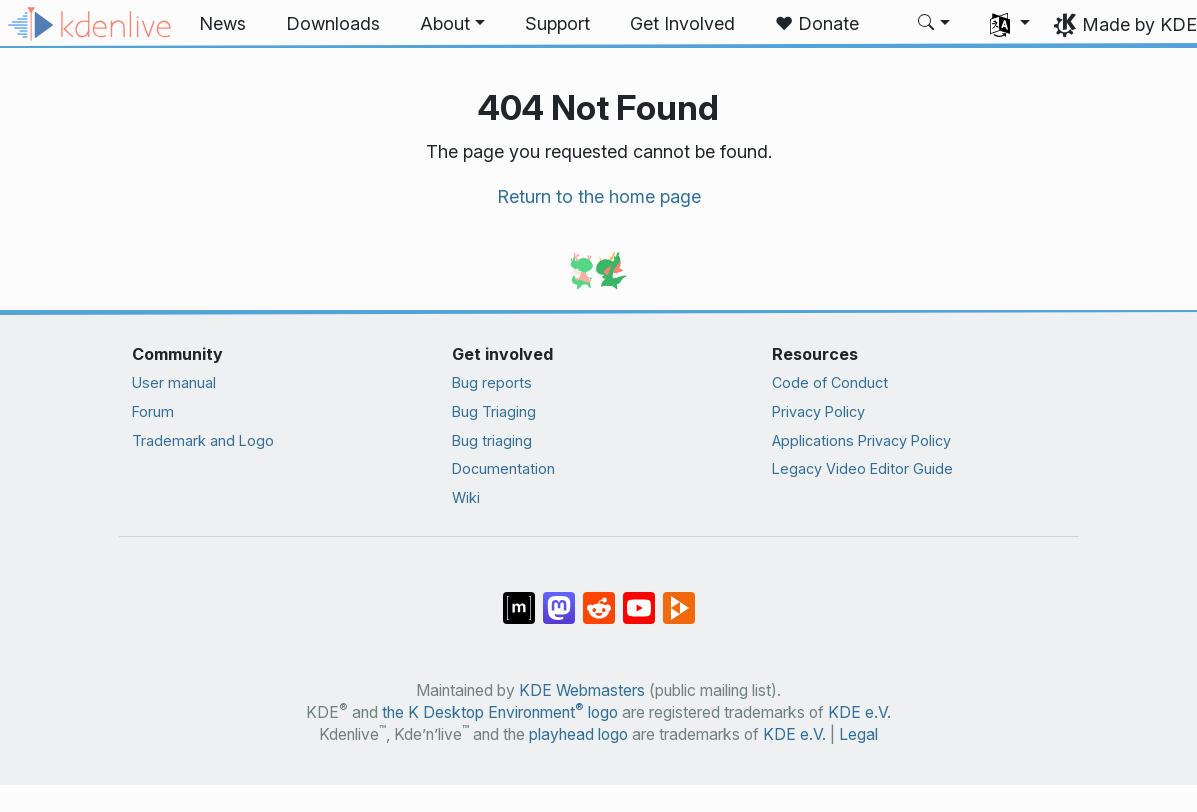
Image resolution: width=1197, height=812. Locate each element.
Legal (858, 734)
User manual (174, 382)
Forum (153, 411)
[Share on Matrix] (519, 598)
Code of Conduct (830, 382)
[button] (452, 24)
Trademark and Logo (203, 440)
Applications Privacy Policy (861, 440)
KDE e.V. (859, 712)
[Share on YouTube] (639, 598)
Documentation (503, 468)
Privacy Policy (818, 411)
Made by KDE (1139, 24)
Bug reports (492, 382)
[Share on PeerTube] (679, 598)
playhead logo (578, 734)
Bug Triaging (494, 411)
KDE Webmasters (582, 690)
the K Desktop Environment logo (500, 712)
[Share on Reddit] (599, 598)
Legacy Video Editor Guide (862, 468)
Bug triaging (492, 440)
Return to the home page (599, 196)
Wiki (466, 497)
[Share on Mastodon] (559, 598)
